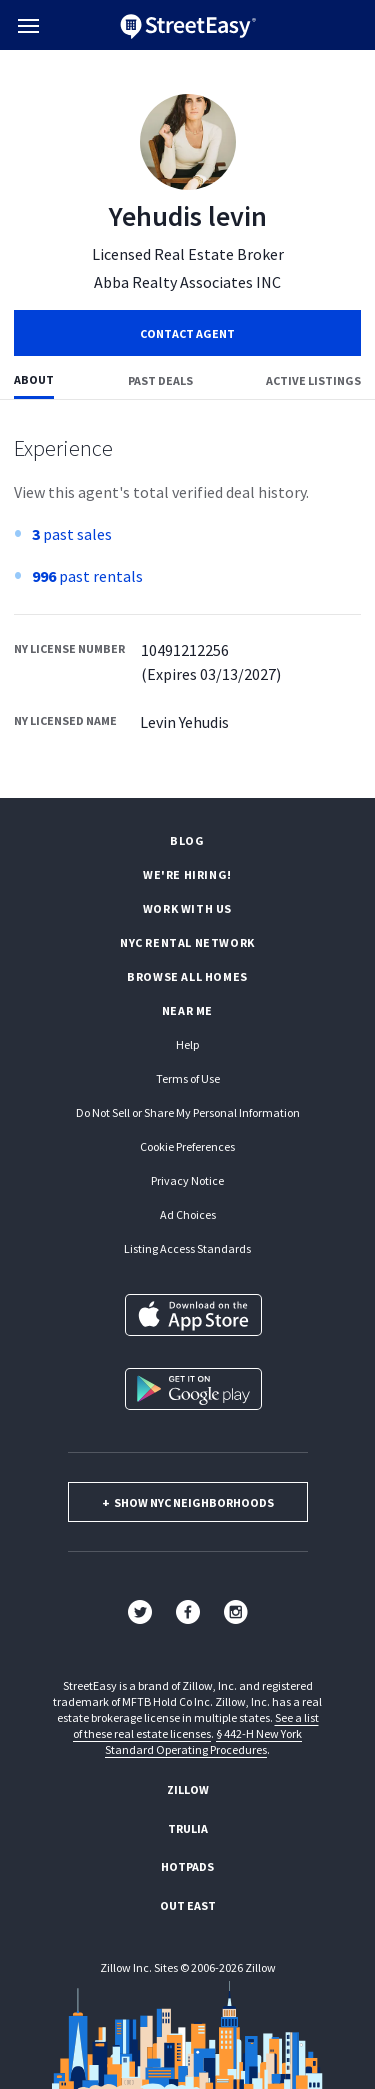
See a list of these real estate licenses (196, 1725)
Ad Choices (188, 1214)
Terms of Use (188, 1078)
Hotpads (187, 1866)
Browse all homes (187, 976)
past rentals (87, 576)
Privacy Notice (187, 1180)
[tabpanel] (187, 599)
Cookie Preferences (187, 1146)
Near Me (187, 1010)
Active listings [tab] (313, 380)
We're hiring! (187, 874)
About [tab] (34, 379)
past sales (72, 534)
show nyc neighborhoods (188, 1502)
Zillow (188, 1789)
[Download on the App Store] (193, 1315)
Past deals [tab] (160, 380)
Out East (188, 1905)
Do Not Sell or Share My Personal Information (188, 1112)
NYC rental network (187, 942)
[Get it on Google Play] (193, 1389)
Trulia (188, 1828)
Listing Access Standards (187, 1248)
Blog (187, 840)
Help (187, 1044)
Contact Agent (187, 333)
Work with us (187, 908)
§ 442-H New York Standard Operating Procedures (203, 1741)
